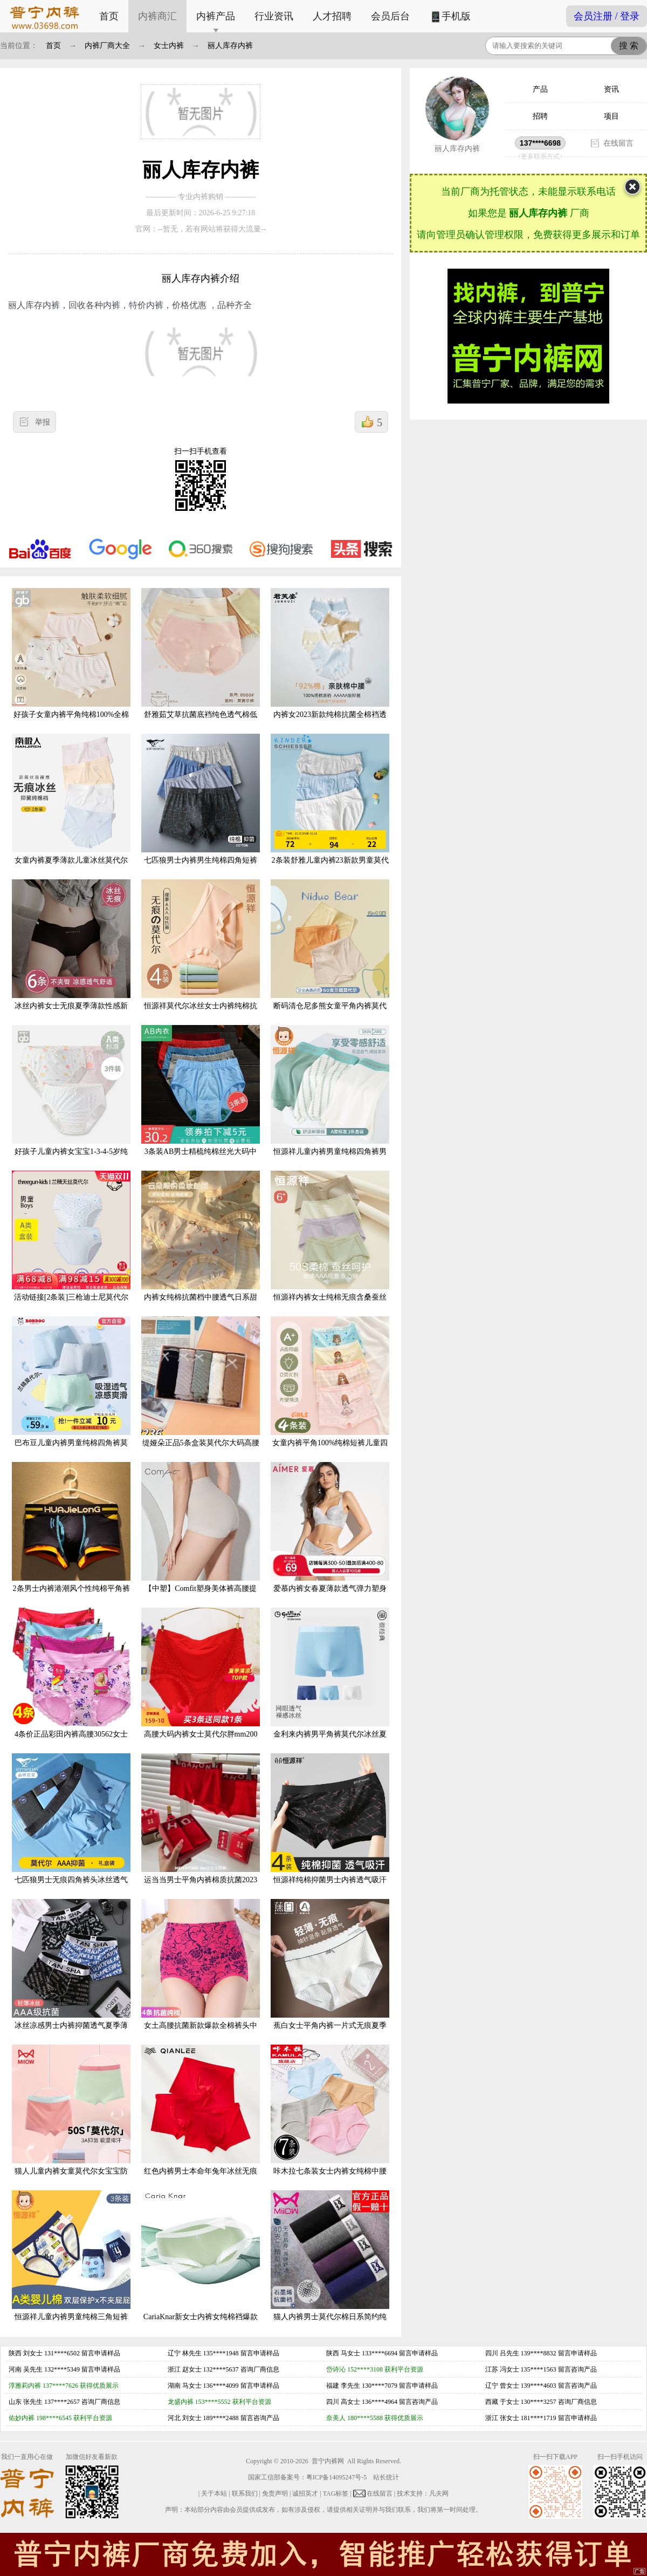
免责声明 (275, 2493)
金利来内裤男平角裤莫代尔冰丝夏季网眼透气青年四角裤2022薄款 (330, 1681)
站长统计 (386, 2477)
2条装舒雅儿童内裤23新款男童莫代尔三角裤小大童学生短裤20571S (330, 807)
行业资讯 (273, 16)
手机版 (450, 17)
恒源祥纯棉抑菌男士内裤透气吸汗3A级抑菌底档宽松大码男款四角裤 (330, 1827)
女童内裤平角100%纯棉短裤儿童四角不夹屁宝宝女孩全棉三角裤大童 (330, 1390)
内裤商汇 (157, 16)
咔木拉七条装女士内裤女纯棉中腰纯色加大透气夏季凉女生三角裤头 (330, 2118)
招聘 (540, 116)
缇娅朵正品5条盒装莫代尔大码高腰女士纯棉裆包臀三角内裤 (200, 1390)
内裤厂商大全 (107, 46)
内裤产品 (215, 16)
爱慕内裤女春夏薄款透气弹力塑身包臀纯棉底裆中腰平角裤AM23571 (330, 1535)
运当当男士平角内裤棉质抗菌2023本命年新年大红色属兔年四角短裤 (200, 1827)
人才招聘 (332, 16)
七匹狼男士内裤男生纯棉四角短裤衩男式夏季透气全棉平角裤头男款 (200, 807)
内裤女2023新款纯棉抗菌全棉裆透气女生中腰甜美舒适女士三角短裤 (330, 661)
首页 (109, 16)
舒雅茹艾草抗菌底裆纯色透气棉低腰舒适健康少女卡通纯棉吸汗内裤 (200, 661)
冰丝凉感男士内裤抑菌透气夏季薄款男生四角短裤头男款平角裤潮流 (71, 1972)
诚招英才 (305, 2493)
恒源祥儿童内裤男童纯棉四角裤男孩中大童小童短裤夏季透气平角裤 (330, 1098)
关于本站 (214, 2493)
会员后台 (390, 16)
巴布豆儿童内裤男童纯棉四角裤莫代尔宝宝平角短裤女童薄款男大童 (71, 1390)
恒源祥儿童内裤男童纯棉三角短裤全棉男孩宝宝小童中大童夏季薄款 (71, 2264)
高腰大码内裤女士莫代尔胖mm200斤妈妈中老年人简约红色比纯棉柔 (200, 1681)
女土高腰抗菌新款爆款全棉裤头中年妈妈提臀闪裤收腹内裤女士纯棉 (200, 1972)
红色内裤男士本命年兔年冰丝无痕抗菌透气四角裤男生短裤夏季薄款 (200, 2118)
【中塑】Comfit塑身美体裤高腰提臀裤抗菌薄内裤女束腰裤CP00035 (200, 1535)
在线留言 (618, 143)
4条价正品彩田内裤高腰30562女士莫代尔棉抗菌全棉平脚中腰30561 (71, 1681)
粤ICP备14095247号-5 (336, 2477)
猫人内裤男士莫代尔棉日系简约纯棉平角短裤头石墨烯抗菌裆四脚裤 (330, 2264)
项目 (611, 116)
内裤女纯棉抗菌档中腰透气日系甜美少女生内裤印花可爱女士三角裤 (200, 1244)
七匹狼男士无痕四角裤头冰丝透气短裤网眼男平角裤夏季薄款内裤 (71, 1827)
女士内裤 (169, 46)
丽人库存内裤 (230, 46)
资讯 (611, 89)
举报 (42, 422)
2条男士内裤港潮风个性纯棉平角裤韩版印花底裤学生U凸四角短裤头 (71, 1535)
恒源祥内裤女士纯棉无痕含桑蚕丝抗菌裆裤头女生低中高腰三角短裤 (330, 1244)
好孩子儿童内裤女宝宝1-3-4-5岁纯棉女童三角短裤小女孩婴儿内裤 (71, 1098)
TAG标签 (336, 2493)
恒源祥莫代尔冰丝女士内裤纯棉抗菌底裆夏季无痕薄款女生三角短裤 (200, 953)
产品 (540, 89)
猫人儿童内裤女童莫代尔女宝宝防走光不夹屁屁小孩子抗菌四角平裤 (71, 2118)
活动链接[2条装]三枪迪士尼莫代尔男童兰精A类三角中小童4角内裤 (71, 1244)
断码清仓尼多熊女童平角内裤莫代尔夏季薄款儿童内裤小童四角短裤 (330, 953)
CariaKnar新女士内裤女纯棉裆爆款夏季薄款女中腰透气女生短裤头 (200, 2264)
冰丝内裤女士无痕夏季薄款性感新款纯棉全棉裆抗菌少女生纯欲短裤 (71, 953)
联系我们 (245, 2493)
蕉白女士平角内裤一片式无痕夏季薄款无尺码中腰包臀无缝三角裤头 (330, 1972)
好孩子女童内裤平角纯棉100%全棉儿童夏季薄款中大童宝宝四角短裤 (71, 661)
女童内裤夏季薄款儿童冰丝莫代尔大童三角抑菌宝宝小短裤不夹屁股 (71, 807)
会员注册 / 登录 (606, 16)
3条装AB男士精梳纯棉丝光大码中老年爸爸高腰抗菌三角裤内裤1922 (200, 1098)
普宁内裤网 (328, 2461)
